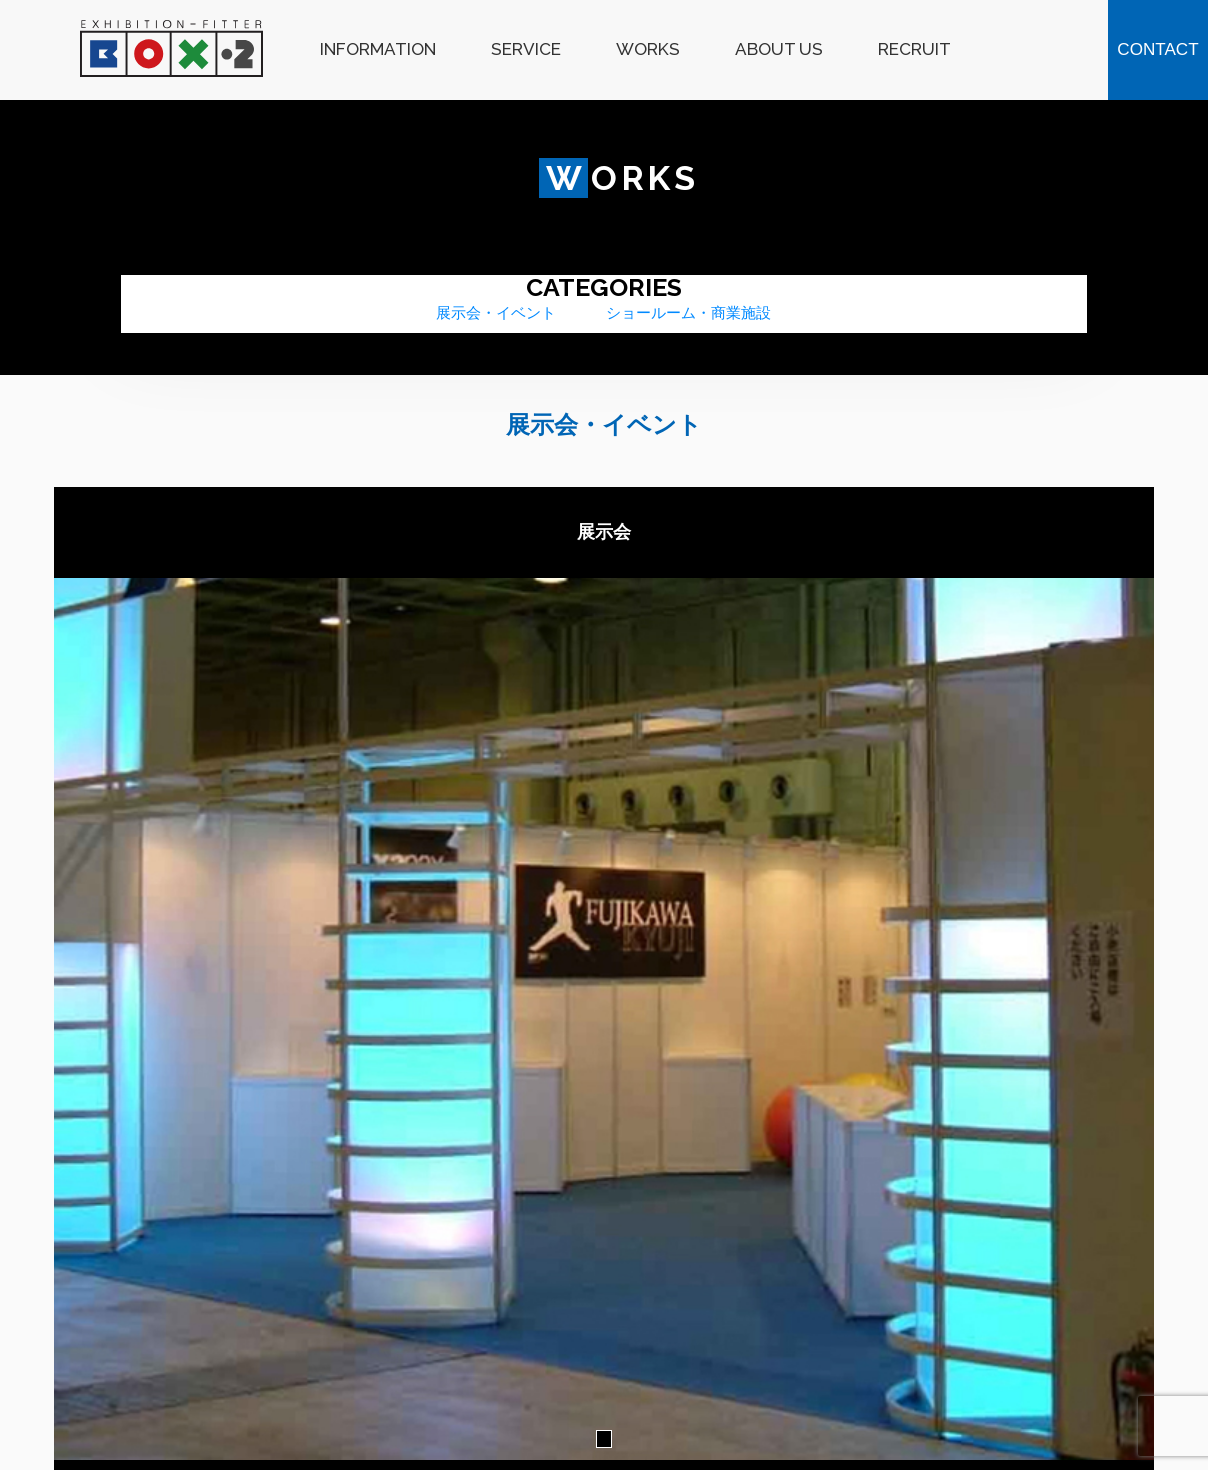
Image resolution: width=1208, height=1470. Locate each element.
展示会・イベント (496, 312)
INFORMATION (378, 49)
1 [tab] (604, 1439)
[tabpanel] (604, 1019)
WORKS (648, 49)
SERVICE (526, 49)
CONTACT (1157, 49)
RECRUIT (914, 49)
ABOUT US (779, 49)
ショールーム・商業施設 (688, 312)
